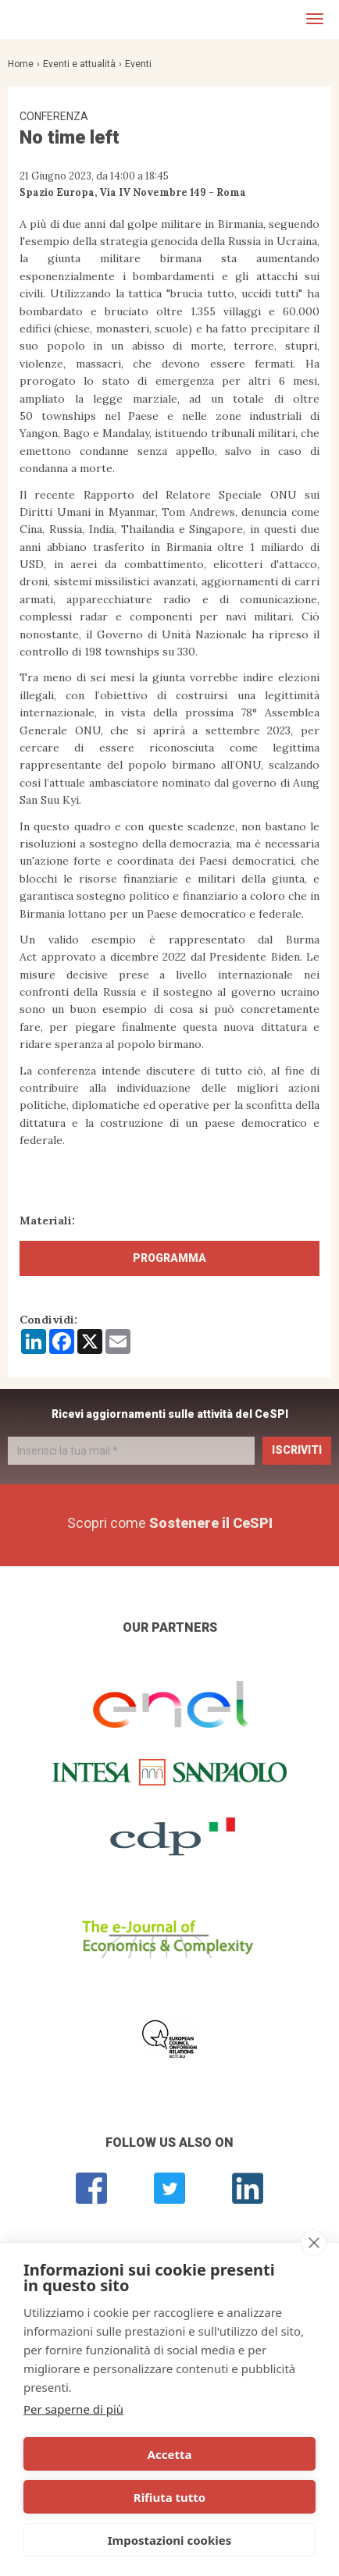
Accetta (170, 2454)
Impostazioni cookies (170, 2540)
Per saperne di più (73, 2409)
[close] (314, 2243)
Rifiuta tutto (169, 2497)
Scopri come (170, 1523)
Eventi (138, 64)
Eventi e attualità (79, 64)
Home (21, 64)
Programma (169, 1258)
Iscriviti (297, 1450)
